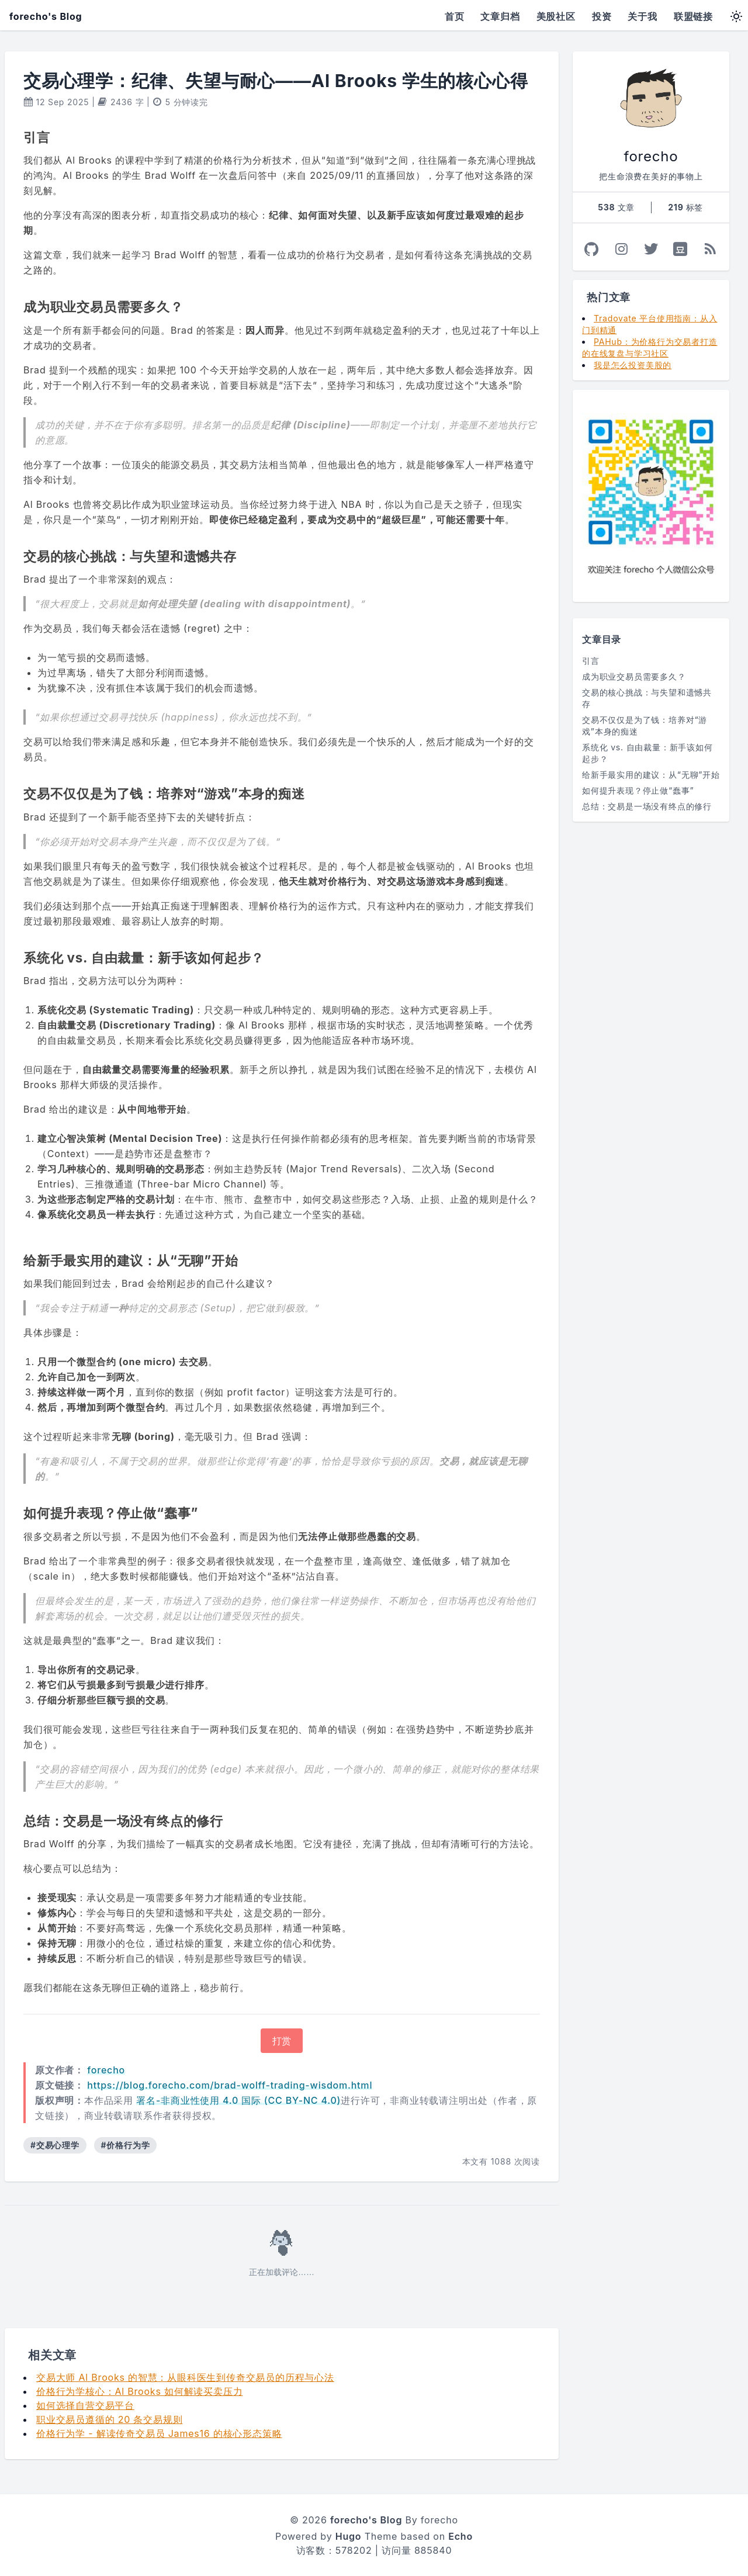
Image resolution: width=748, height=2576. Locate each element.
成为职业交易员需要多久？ (634, 676)
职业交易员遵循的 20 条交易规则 (109, 2419)
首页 (455, 16)
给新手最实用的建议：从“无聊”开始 (651, 775)
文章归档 (500, 16)
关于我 (642, 16)
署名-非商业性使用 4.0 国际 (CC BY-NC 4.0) (238, 2100)
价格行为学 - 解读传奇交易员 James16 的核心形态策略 (159, 2433)
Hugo (348, 2536)
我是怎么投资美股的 (632, 365)
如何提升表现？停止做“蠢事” (638, 790)
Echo (460, 2536)
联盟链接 (693, 16)
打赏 (281, 2041)
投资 (602, 16)
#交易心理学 (54, 2145)
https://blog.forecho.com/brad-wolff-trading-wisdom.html (229, 2085)
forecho (106, 2070)
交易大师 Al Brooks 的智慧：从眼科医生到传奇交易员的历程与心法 (185, 2377)
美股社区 (556, 16)
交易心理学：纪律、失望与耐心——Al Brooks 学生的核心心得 (275, 80)
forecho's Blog (45, 16)
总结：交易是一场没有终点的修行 (647, 806)
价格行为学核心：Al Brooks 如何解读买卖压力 (139, 2391)
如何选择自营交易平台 (85, 2405)
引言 (591, 661)
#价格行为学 (125, 2145)
